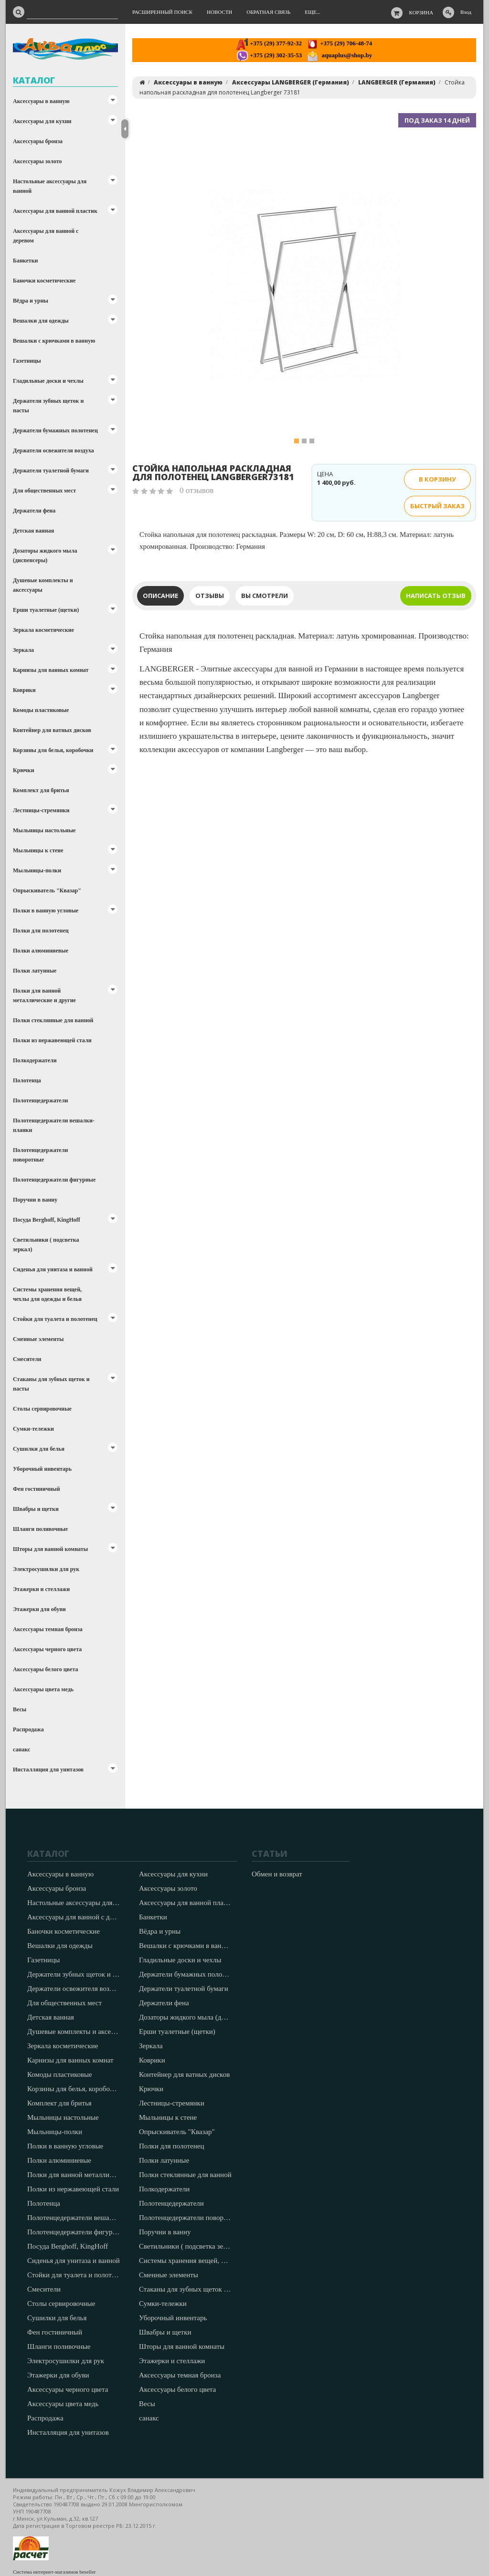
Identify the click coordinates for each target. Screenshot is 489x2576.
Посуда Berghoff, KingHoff (46, 1219)
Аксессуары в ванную (41, 101)
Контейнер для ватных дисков (52, 730)
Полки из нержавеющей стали (52, 1040)
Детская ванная (33, 530)
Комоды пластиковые (41, 710)
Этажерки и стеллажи (41, 1589)
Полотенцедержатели (40, 1100)
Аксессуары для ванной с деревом (45, 236)
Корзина (421, 12)
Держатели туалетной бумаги (51, 470)
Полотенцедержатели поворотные (40, 1155)
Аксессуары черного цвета (47, 1649)
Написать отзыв (436, 595)
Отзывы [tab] (209, 595)
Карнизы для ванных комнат (50, 670)
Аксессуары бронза (38, 141)
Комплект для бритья (41, 790)
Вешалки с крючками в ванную (54, 340)
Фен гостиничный (36, 1489)
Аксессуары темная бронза (48, 1629)
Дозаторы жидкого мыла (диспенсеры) (45, 555)
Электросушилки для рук (46, 1569)
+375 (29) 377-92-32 (269, 43)
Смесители (27, 1359)
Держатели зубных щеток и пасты (48, 406)
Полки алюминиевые (40, 950)
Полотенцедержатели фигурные (54, 1179)
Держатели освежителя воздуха (53, 450)
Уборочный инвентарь (42, 1469)
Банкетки (25, 260)
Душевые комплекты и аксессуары (43, 585)
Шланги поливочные (40, 1529)
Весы (19, 1709)
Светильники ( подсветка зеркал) (46, 1244)
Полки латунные (34, 970)
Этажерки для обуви (39, 1609)
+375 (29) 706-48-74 (339, 43)
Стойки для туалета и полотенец (55, 1319)
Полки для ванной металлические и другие (44, 995)
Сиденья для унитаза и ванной (53, 1269)
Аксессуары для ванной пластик (55, 211)
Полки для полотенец (41, 930)
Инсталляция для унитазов (48, 1769)
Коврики (24, 690)
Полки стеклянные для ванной (53, 1020)
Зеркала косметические (43, 630)
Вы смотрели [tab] (264, 595)
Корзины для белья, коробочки (53, 750)
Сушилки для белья (38, 1448)
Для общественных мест (44, 490)
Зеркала (23, 650)
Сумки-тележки (33, 1428)
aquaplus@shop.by (339, 55)
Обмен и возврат (277, 1874)
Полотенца (27, 1080)
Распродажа (28, 1729)
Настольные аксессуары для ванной (49, 186)
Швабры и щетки (36, 1509)
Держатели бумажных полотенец (55, 430)
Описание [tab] (160, 595)
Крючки (23, 770)
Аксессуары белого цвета (45, 1669)
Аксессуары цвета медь (43, 1689)
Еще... (312, 12)
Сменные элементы (38, 1339)
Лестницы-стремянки (41, 810)
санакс (21, 1749)
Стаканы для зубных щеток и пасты (51, 1384)
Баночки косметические (44, 280)
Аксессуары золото (37, 161)
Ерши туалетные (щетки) (46, 610)
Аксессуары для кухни (42, 121)
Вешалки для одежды (41, 320)
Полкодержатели (35, 1060)
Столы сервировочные (42, 1408)
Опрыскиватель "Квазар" (47, 890)
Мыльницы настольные (44, 830)
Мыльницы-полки (37, 870)
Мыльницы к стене (38, 850)
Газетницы (27, 360)
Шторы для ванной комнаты (50, 1549)
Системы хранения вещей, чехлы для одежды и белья (47, 1294)
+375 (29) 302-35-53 (269, 55)
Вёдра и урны (30, 300)
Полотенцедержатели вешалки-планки (54, 1125)
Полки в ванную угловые (45, 910)
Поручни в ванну (35, 1199)
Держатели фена (34, 510)
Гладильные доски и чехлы (48, 380)
